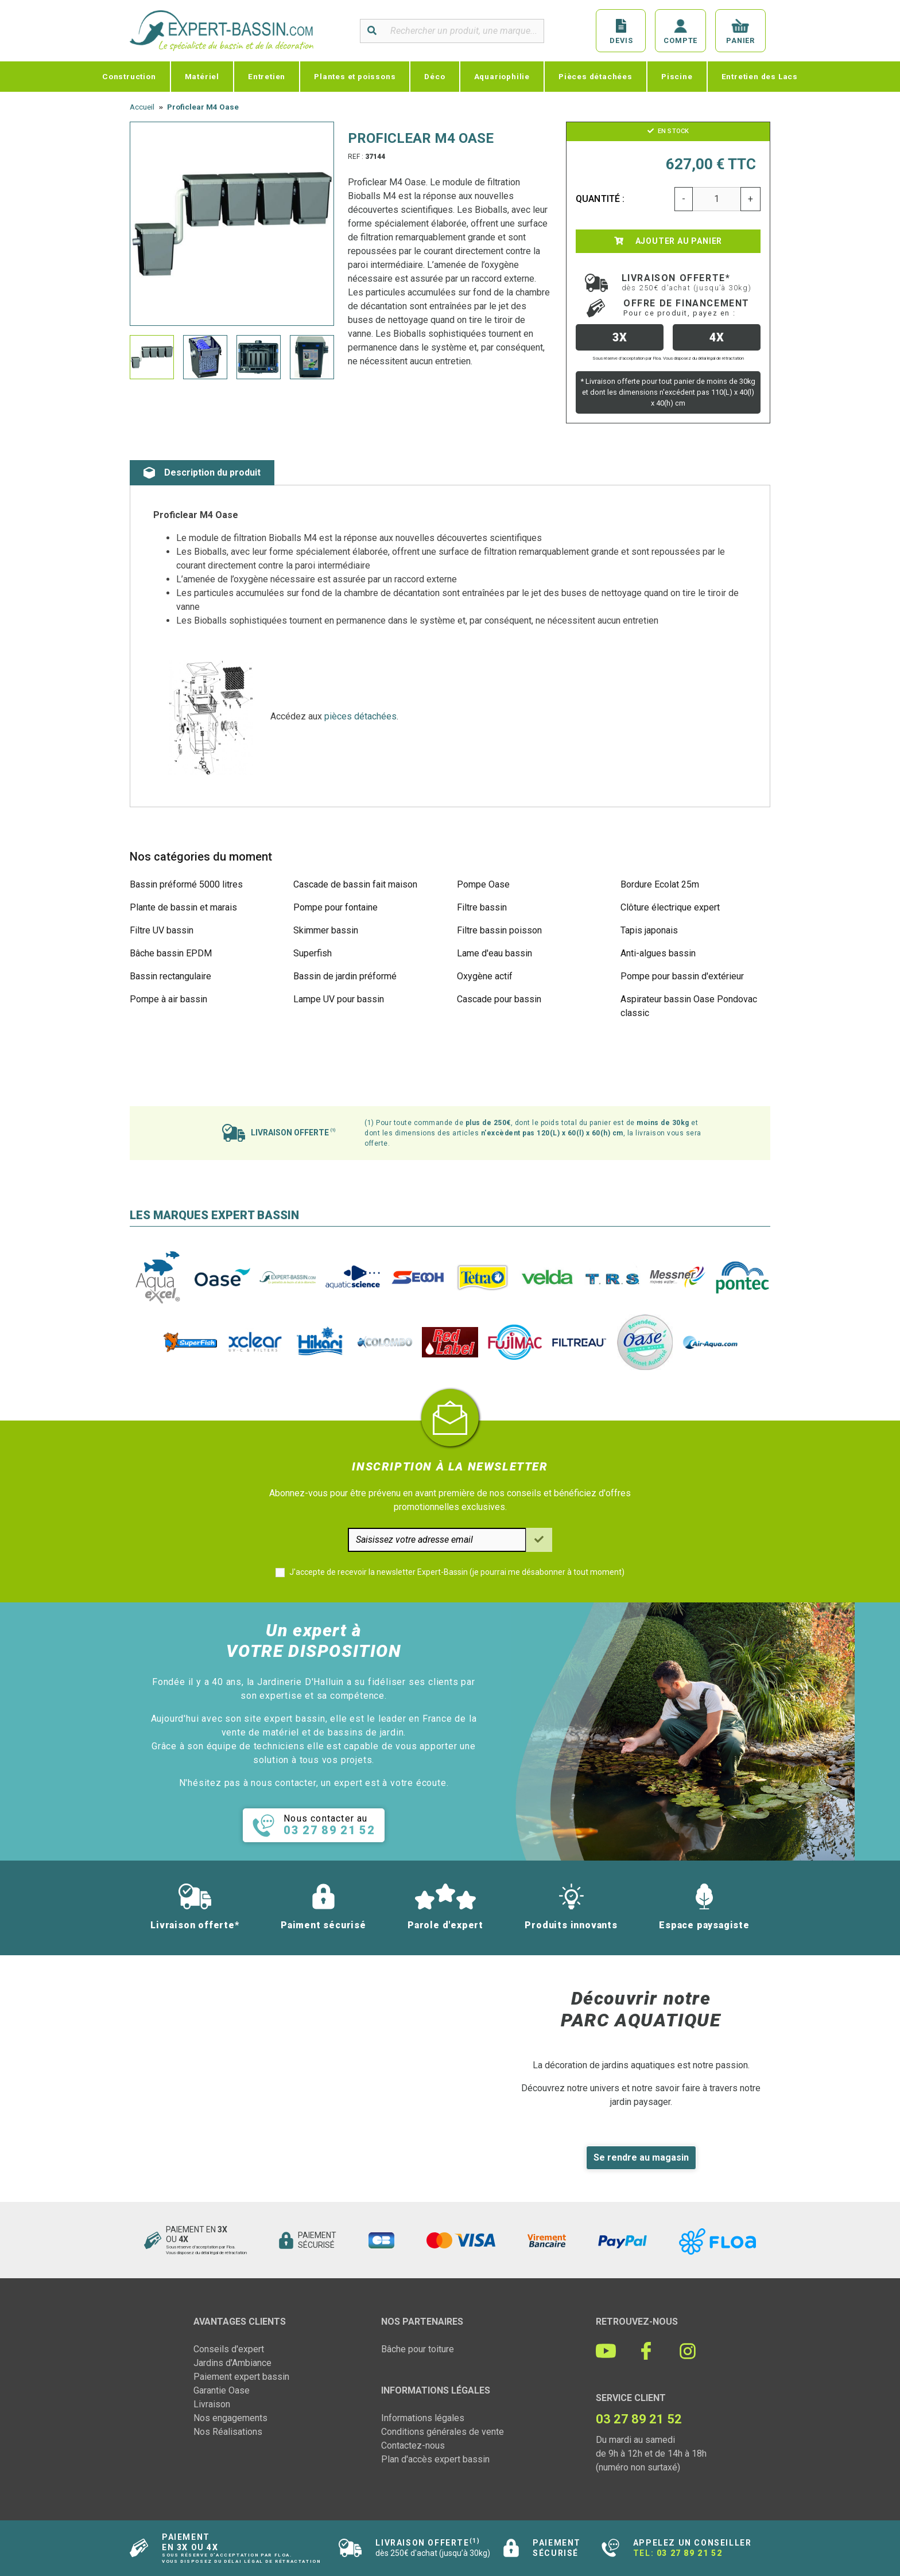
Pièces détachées (595, 76)
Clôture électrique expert (670, 907)
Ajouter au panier (668, 241)
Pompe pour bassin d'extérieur (682, 976)
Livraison (211, 2404)
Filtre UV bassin (161, 930)
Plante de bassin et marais (183, 907)
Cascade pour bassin (499, 999)
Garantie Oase (221, 2390)
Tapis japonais (649, 930)
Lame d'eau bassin (494, 953)
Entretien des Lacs (759, 76)
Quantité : (600, 198)
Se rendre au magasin (641, 2157)
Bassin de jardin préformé (345, 976)
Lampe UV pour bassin (338, 999)
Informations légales (422, 2417)
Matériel (202, 76)
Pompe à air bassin (168, 999)
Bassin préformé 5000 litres (186, 884)
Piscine (677, 76)
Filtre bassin (482, 907)
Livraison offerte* (687, 282)
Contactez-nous (413, 2445)
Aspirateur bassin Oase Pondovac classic (688, 1006)
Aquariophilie (502, 76)
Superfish (312, 953)
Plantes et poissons (354, 76)
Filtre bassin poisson (499, 930)
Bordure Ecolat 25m (659, 884)
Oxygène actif (485, 976)
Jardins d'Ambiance (232, 2362)
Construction (129, 76)
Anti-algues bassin (658, 953)
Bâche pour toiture (417, 2349)
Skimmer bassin (325, 930)
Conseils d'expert (228, 2349)
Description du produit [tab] (202, 472)
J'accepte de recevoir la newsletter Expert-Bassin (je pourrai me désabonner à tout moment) (456, 1572)
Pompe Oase (483, 884)
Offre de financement (686, 307)
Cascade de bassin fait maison (355, 884)
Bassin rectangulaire (170, 976)
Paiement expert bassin (241, 2376)
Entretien (266, 76)
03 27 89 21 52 (689, 2553)
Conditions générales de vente (442, 2431)
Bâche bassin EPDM (171, 953)
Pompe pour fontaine (335, 907)
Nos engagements (230, 2417)
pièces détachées (360, 716)
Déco (434, 76)
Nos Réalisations (227, 2431)
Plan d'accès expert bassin (435, 2459)
